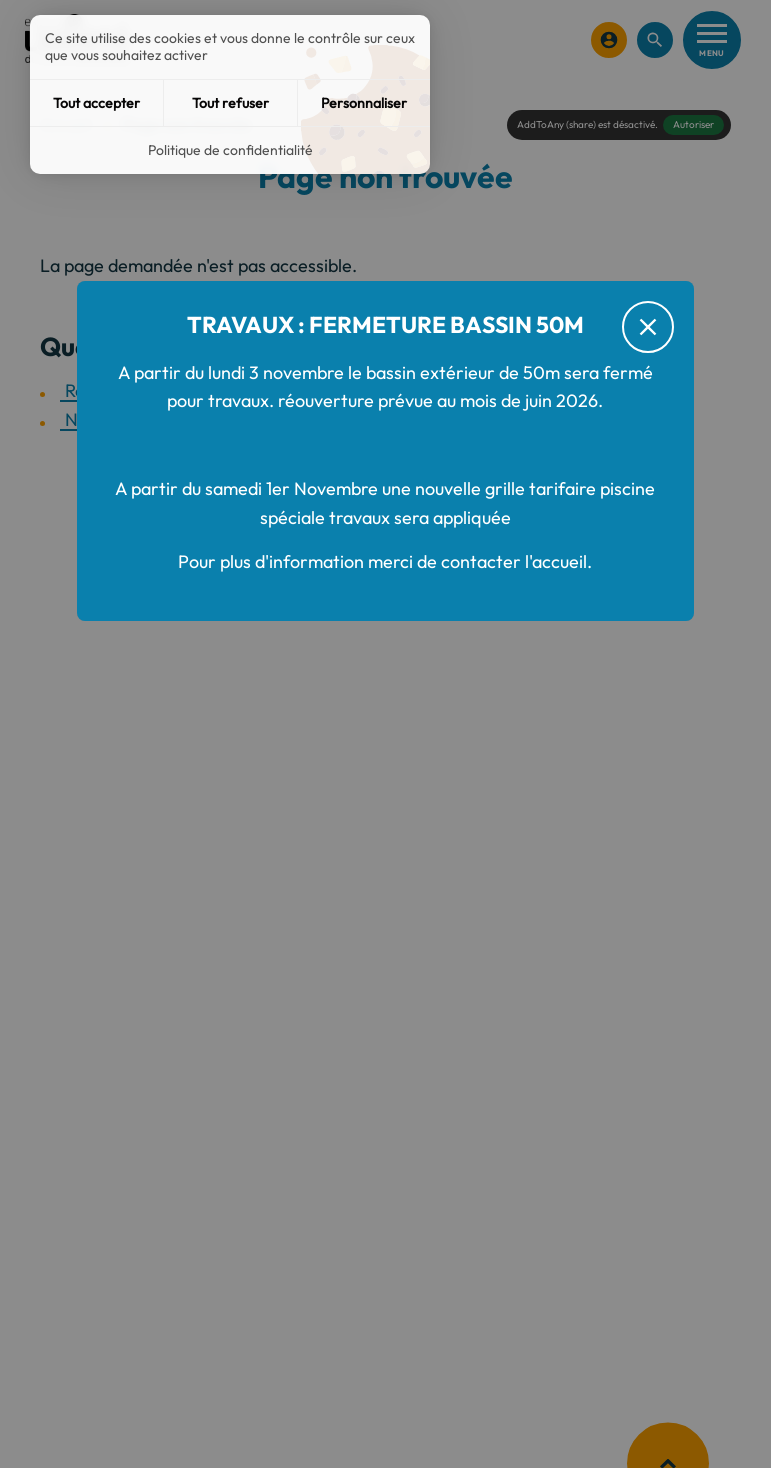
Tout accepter (96, 103)
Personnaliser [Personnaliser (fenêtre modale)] (364, 103)
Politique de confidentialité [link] (230, 150)
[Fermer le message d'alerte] (648, 327)
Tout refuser (230, 103)
